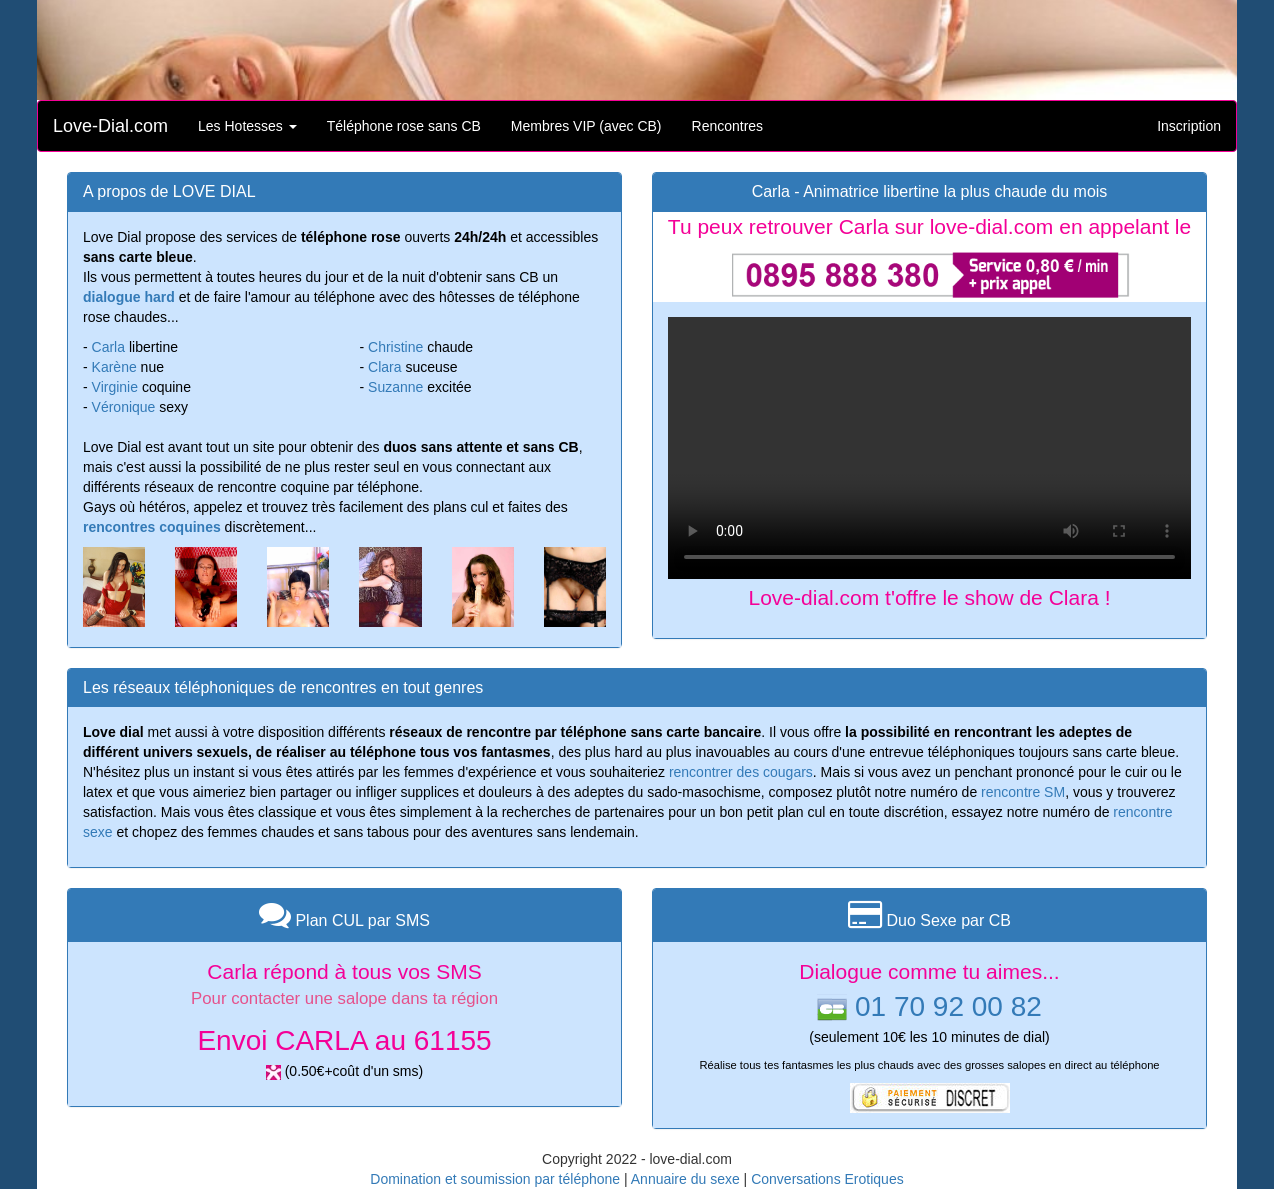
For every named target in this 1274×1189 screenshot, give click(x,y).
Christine (395, 347)
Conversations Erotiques (827, 1179)
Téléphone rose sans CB (404, 126)
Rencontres (728, 126)
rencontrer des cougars (741, 772)
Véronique (124, 407)
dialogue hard (129, 297)
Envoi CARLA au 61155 (344, 1040)
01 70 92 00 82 (948, 1006)
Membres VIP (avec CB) (586, 126)
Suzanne (395, 387)
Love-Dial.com (110, 126)
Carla (108, 347)
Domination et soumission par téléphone (495, 1179)
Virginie (115, 387)
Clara (384, 367)
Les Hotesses (247, 126)
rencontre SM (1023, 792)
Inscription (1189, 126)
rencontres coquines (152, 527)
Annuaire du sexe (685, 1179)
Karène (114, 367)
